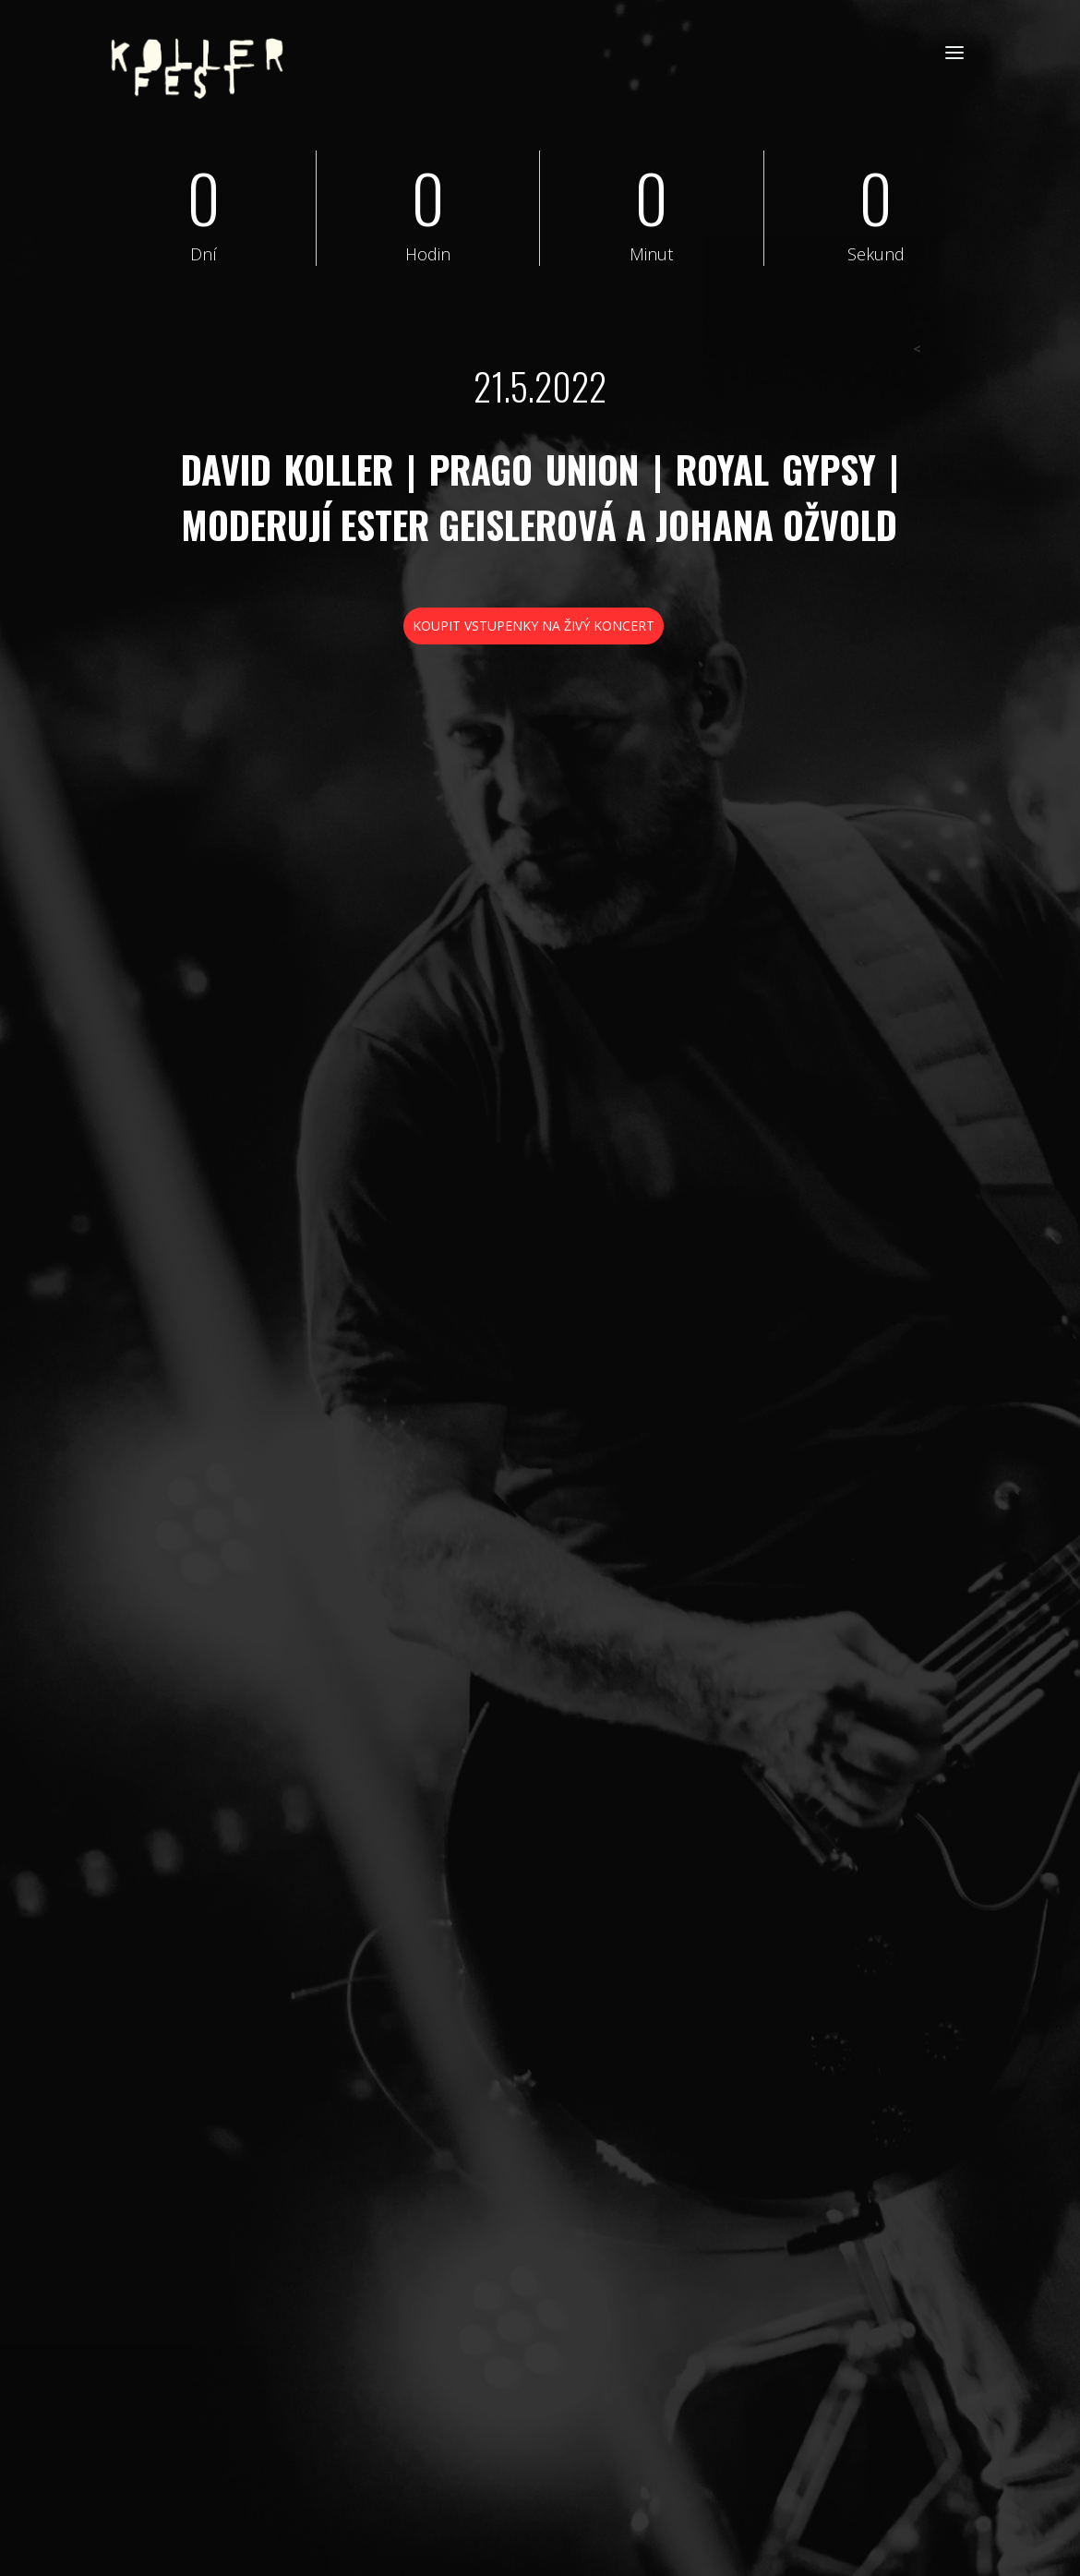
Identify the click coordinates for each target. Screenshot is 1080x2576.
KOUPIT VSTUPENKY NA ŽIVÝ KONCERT (533, 625)
